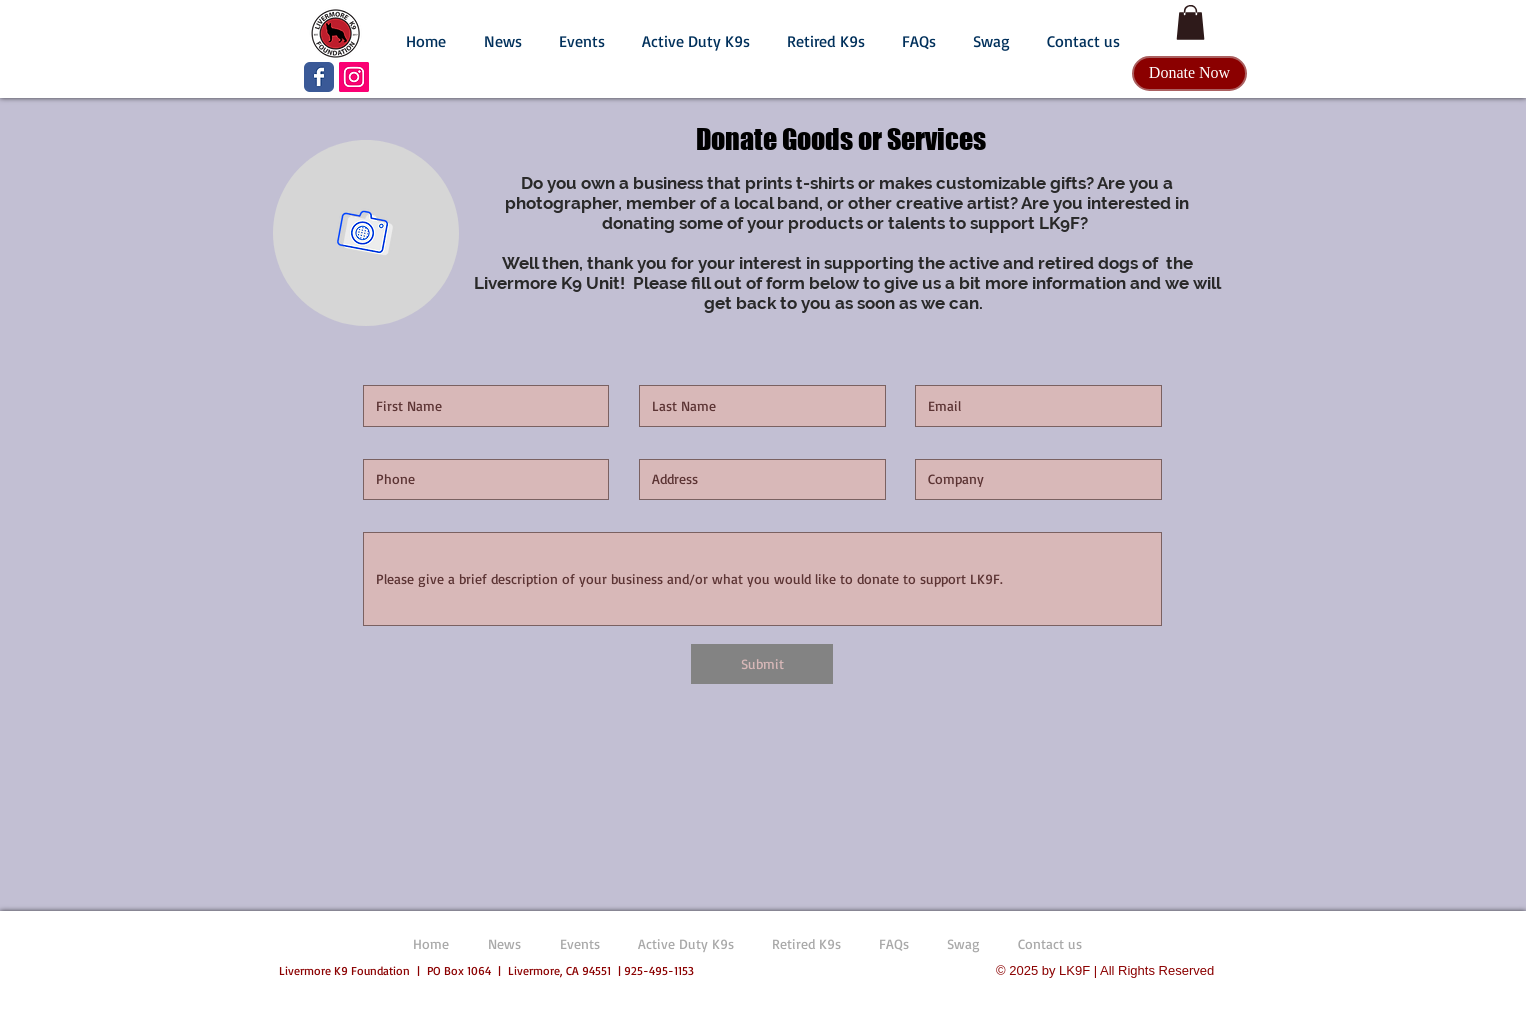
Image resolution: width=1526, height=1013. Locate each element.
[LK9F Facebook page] (319, 77)
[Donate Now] (1189, 73)
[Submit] (762, 664)
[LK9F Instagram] (354, 77)
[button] (502, 32)
